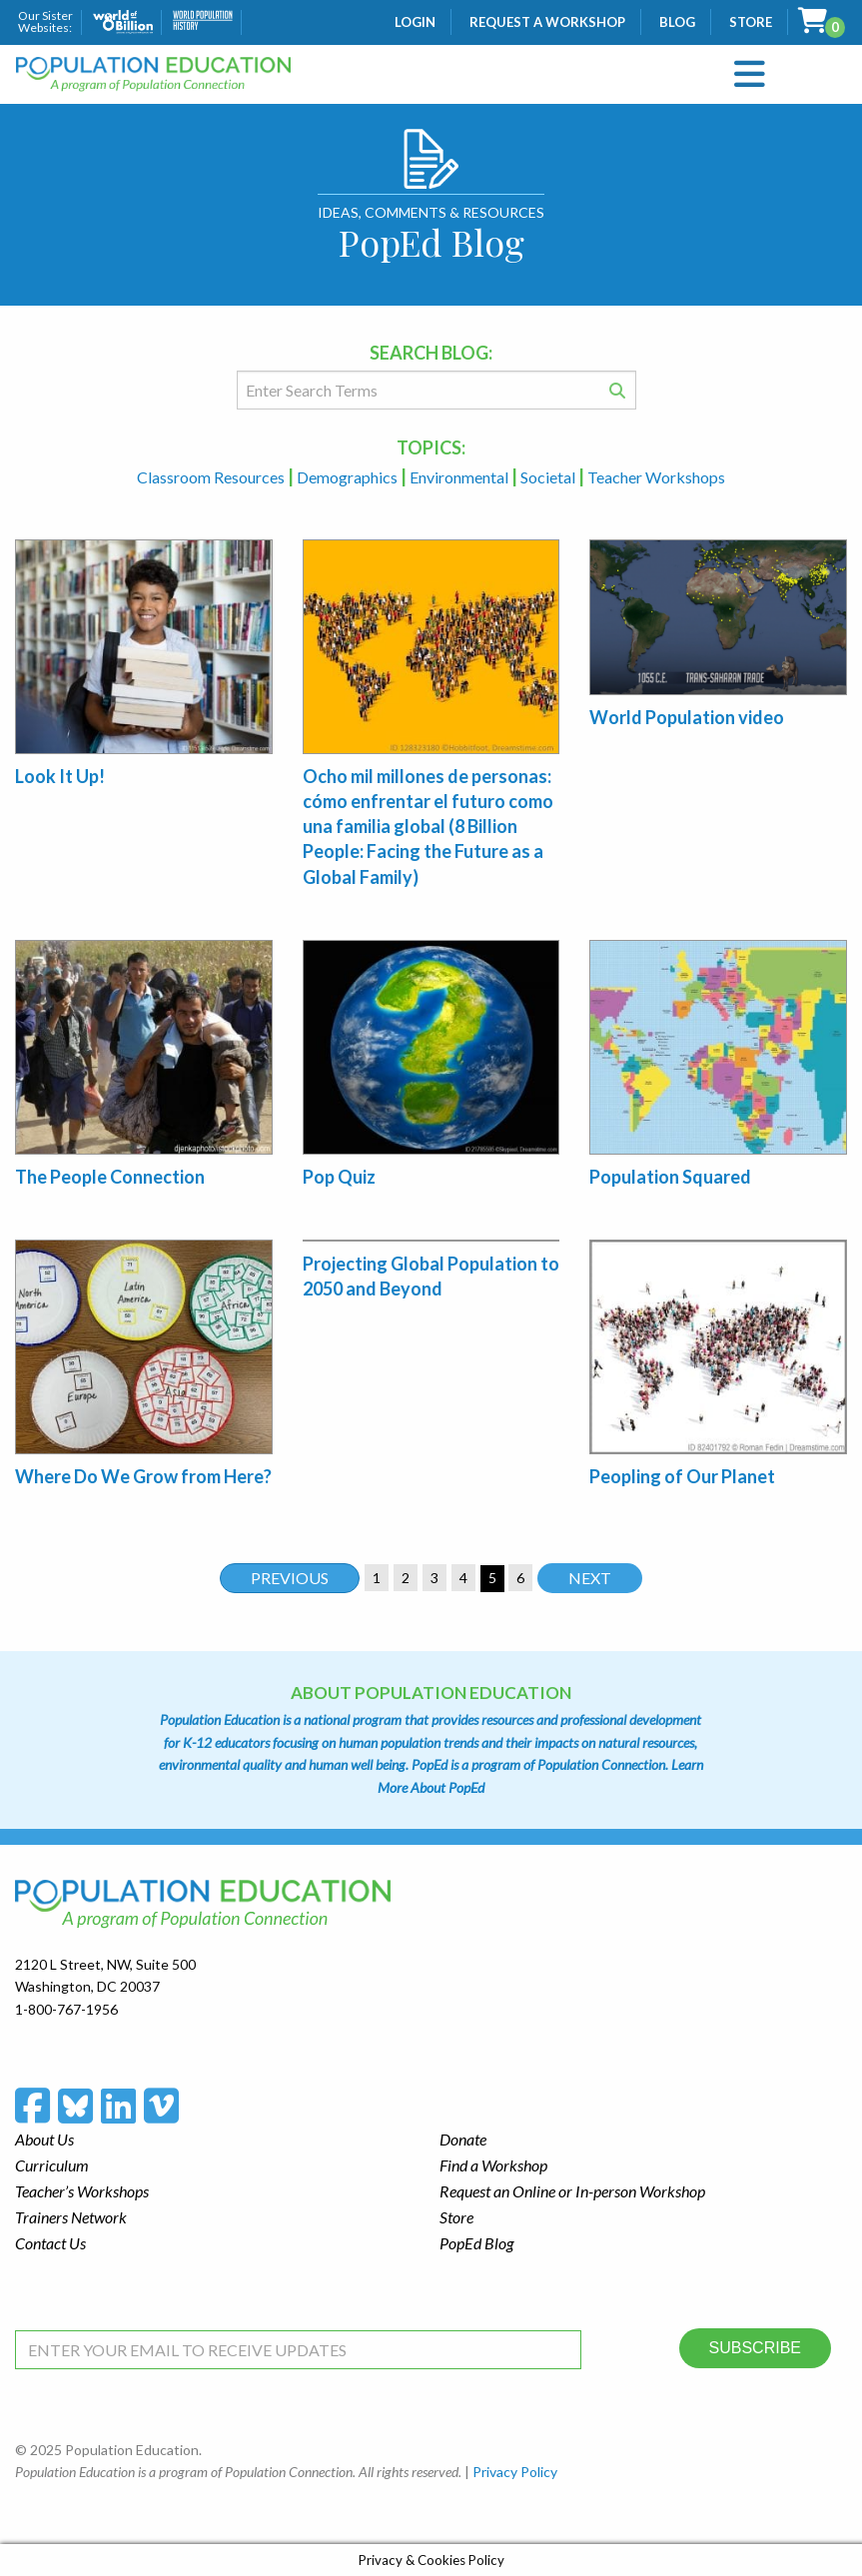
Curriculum (52, 2164)
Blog (677, 22)
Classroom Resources (212, 476)
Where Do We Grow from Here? (143, 1476)
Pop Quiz (339, 1177)
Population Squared (670, 1177)
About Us (44, 2139)
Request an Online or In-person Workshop (572, 2190)
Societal (549, 476)
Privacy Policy (514, 2471)
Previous (290, 1577)
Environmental (460, 476)
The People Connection (110, 1177)
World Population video (686, 717)
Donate (462, 2139)
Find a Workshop (493, 2164)
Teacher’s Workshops (82, 2190)
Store (750, 22)
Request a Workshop (547, 22)
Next (589, 1577)
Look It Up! (60, 776)
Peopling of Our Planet (682, 1476)
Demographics (349, 476)
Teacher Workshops (656, 476)
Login (415, 22)
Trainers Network (71, 2216)
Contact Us (50, 2242)
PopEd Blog (476, 2242)
